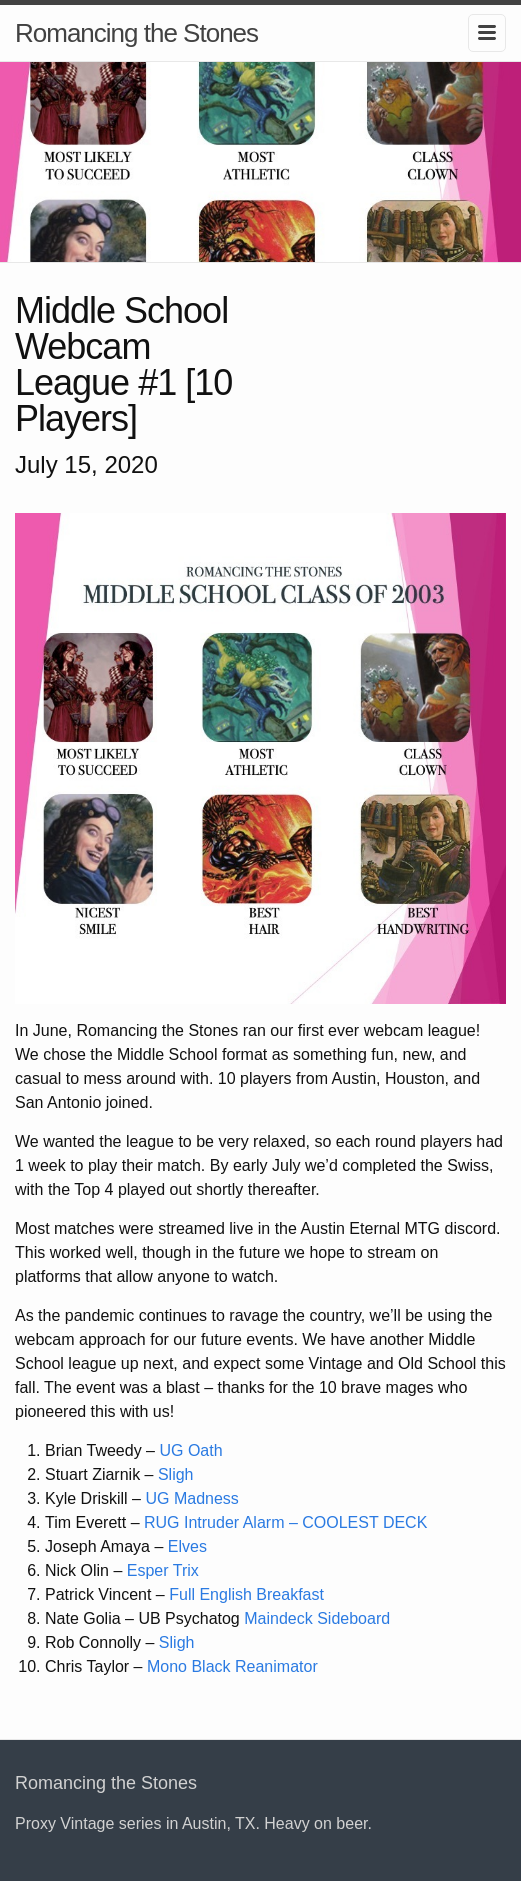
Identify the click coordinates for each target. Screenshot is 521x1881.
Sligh (176, 1474)
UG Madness (191, 1498)
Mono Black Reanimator (232, 1666)
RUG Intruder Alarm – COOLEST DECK (285, 1522)
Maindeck (278, 1618)
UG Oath (190, 1450)
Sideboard (353, 1618)
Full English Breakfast (246, 1594)
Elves (187, 1546)
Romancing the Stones (136, 33)
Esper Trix (163, 1570)
